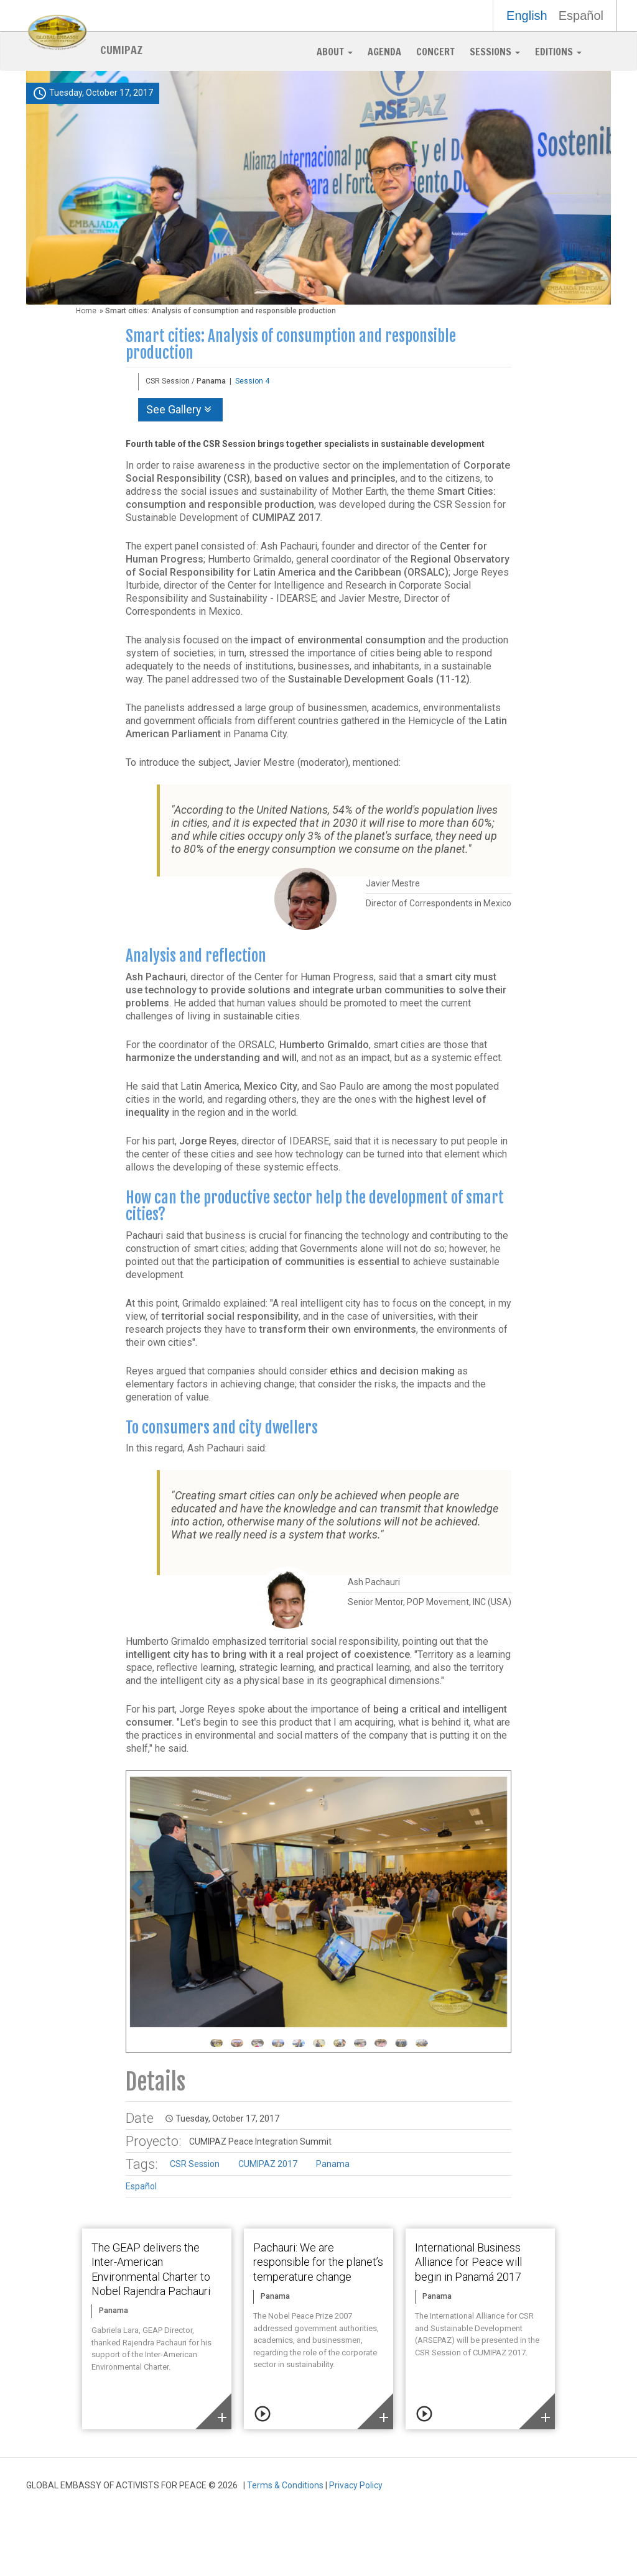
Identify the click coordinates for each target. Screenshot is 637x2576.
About (335, 51)
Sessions (495, 51)
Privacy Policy (356, 2485)
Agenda (384, 51)
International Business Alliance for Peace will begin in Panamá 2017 (468, 2262)
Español (581, 15)
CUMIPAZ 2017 (267, 2164)
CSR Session (195, 2164)
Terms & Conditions (285, 2485)
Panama (333, 2164)
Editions (558, 51)
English (526, 15)
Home (86, 310)
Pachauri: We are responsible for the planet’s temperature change (318, 2262)
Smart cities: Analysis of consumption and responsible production (291, 344)
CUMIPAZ (121, 49)
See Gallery (180, 409)
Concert (435, 51)
